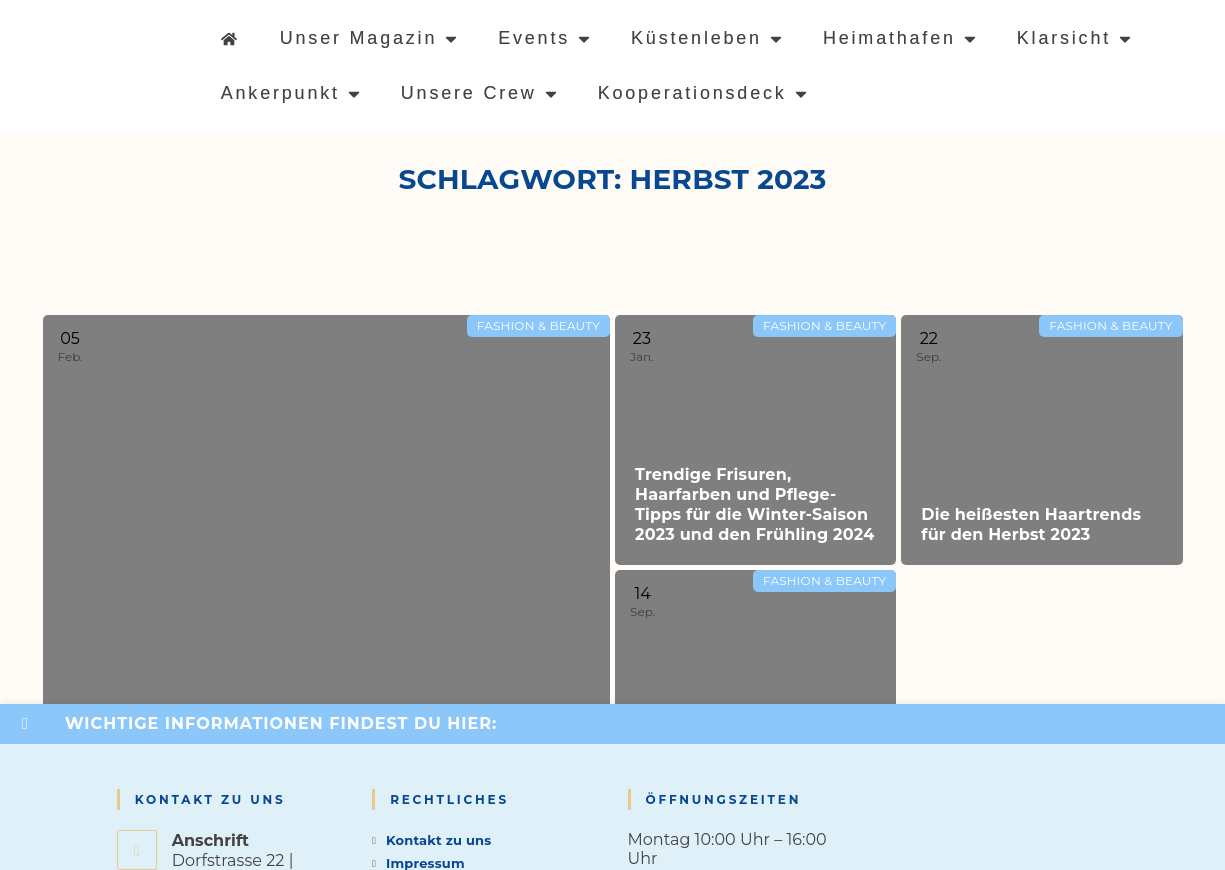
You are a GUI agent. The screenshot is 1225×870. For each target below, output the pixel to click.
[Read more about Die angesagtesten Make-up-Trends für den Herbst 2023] (755, 695)
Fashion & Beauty (538, 325)
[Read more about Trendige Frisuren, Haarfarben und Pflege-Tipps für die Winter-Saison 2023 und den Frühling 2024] (755, 440)
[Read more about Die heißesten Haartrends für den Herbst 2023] (1041, 440)
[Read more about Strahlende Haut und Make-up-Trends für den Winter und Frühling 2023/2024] (327, 567)
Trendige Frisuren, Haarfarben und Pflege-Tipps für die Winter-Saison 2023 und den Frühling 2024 (754, 504)
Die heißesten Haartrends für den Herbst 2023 (1031, 524)
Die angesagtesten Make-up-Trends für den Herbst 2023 (744, 769)
